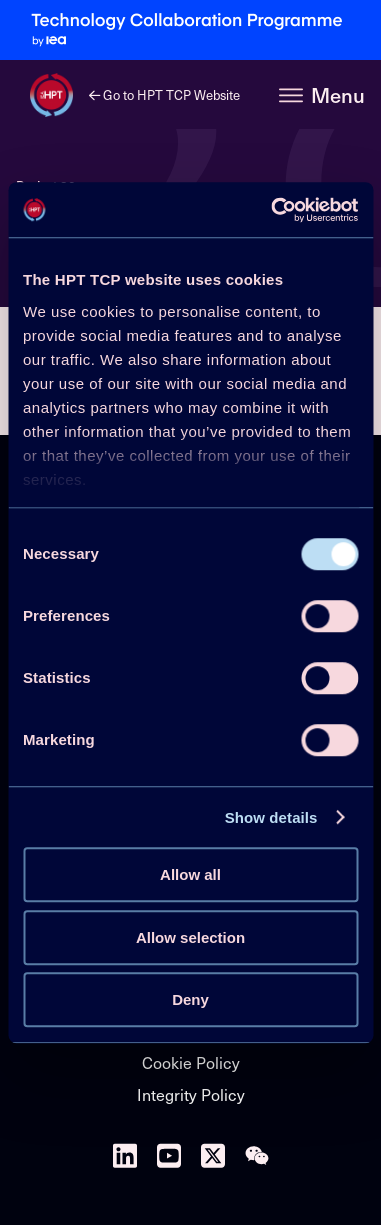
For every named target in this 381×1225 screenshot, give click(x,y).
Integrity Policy (191, 1094)
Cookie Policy (191, 1062)
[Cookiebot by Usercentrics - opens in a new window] (272, 210)
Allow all (190, 874)
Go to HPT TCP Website (164, 94)
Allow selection (190, 937)
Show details (271, 817)
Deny (190, 999)
